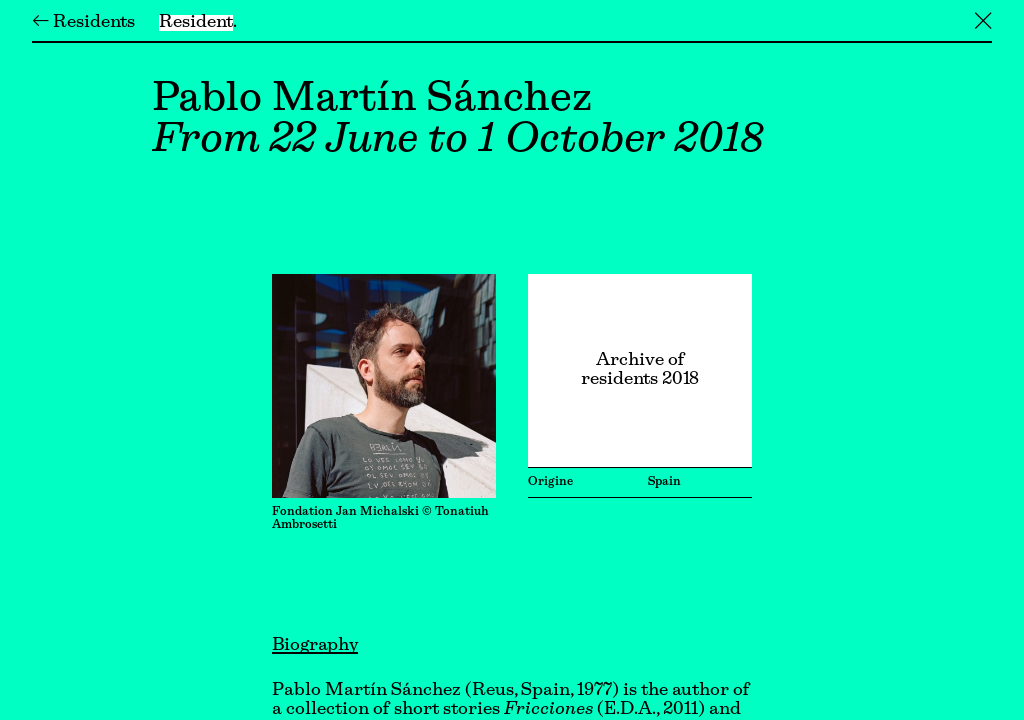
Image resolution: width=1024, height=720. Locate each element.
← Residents (83, 23)
